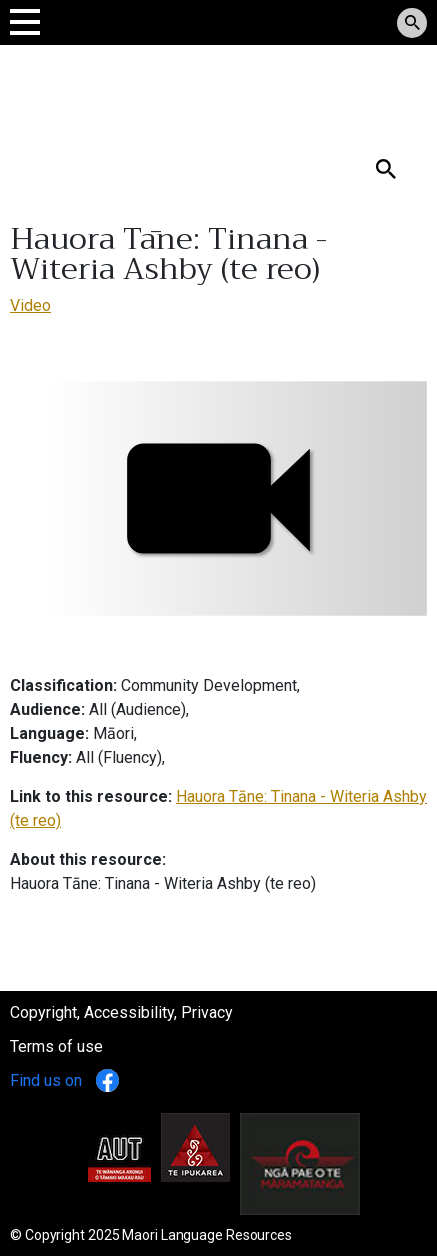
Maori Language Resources (207, 1235)
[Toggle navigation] (25, 21)
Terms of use (56, 1046)
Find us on (64, 1080)
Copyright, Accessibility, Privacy (121, 1012)
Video (30, 305)
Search (34, 136)
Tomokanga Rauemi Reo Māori (152, 89)
